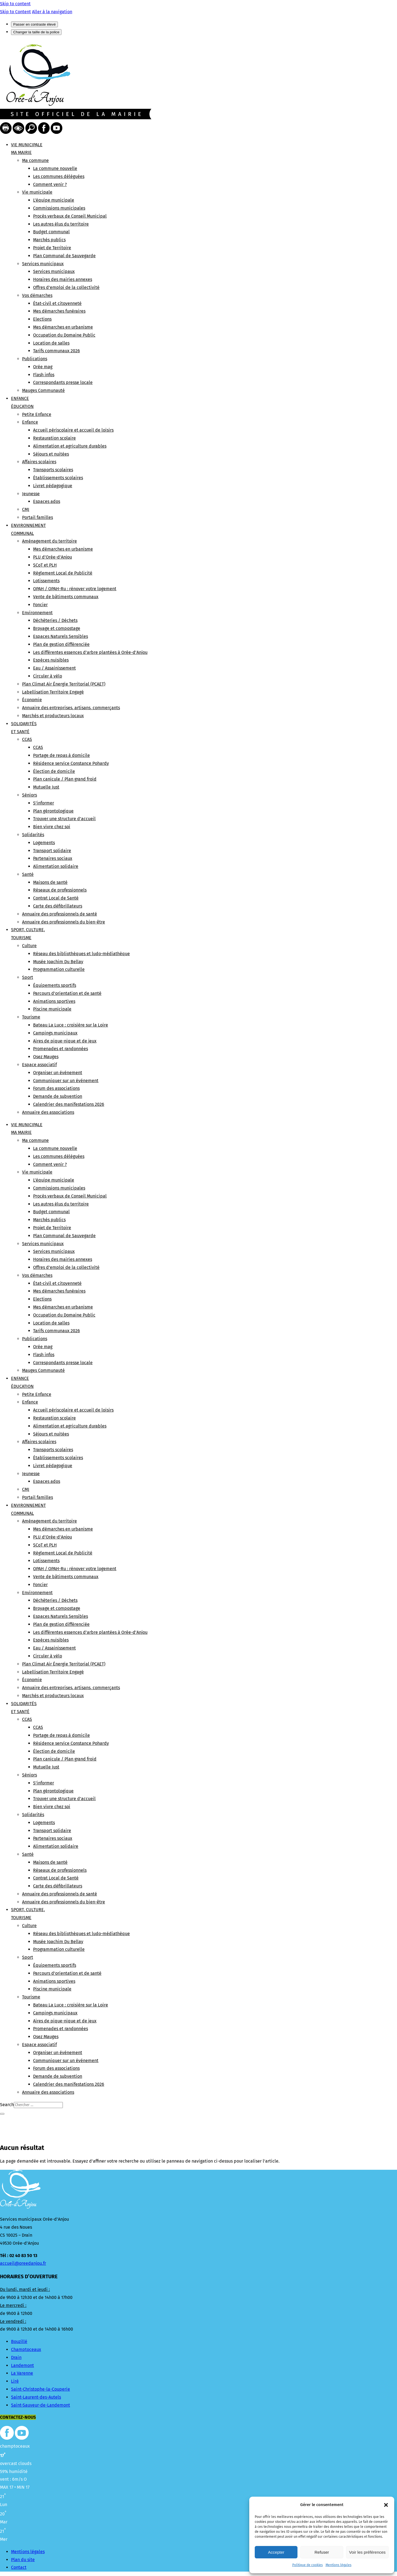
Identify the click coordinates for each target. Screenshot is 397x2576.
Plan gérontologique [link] (53, 811)
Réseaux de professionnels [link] (60, 890)
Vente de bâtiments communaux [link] (65, 596)
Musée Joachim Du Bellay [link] (58, 961)
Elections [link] (42, 319)
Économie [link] (32, 699)
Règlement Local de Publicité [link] (62, 573)
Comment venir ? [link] (50, 184)
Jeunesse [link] (31, 493)
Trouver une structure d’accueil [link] (64, 818)
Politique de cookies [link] (307, 2565)
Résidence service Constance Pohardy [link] (71, 763)
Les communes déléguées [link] (58, 176)
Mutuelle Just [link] (46, 787)
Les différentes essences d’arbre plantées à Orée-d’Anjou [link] (90, 652)
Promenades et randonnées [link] (60, 1048)
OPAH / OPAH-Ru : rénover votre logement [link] (74, 588)
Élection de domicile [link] (54, 771)
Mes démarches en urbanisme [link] (63, 327)
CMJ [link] (25, 509)
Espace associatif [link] (39, 1064)
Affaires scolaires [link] (39, 461)
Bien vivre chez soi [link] (51, 826)
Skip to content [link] (15, 3)
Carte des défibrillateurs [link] (57, 906)
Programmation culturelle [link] (59, 969)
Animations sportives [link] (54, 1001)
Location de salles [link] (51, 343)
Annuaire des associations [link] (48, 1112)
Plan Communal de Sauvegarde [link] (64, 255)
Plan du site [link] (23, 2559)
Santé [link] (28, 874)
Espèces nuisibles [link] (51, 660)
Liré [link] (15, 2381)
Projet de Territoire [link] (52, 247)
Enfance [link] (30, 422)
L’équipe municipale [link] (53, 200)
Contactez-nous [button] (18, 2417)
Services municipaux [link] (43, 263)
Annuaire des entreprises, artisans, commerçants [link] (71, 707)
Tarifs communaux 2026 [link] (56, 350)
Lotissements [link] (46, 580)
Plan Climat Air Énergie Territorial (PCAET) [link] (63, 684)
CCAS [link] (27, 739)
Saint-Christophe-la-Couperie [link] (40, 2389)
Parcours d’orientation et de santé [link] (67, 993)
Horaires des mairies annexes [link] (62, 279)
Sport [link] (27, 977)
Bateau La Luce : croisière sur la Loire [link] (70, 1025)
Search (7, 2104)
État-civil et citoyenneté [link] (57, 303)
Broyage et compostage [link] (56, 628)
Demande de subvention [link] (57, 1096)
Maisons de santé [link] (50, 882)
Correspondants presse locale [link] (63, 382)
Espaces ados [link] (46, 501)
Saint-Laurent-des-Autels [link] (36, 2397)
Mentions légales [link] (339, 2565)
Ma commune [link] (35, 160)
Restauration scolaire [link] (54, 438)
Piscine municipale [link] (52, 1009)
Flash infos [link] (43, 374)
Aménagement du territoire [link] (49, 541)
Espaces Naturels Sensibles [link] (60, 636)
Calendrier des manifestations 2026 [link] (68, 1104)
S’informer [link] (43, 803)
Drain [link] (16, 2357)
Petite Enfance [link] (36, 414)
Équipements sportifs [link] (54, 985)
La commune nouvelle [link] (55, 168)
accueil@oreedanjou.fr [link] (23, 2263)
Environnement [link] (37, 612)
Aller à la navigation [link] (52, 11)
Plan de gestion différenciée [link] (61, 644)
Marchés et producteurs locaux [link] (53, 715)
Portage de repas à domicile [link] (61, 755)
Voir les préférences (367, 2552)
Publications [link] (34, 358)
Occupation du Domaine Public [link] (64, 335)
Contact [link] (18, 2567)
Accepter (276, 2552)
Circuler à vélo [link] (47, 676)
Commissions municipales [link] (59, 208)
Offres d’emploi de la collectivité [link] (66, 287)
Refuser (322, 2552)
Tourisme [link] (31, 1017)
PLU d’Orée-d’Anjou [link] (52, 557)
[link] (35, 104)
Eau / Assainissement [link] (54, 668)
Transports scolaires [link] (53, 469)
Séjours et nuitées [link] (51, 454)
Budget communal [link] (51, 231)
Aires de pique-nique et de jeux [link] (64, 1041)
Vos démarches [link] (37, 295)
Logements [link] (44, 842)
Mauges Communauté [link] (43, 390)
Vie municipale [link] (37, 192)
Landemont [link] (22, 2365)
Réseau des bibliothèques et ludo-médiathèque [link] (81, 953)
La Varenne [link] (22, 2373)
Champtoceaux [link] (26, 2349)
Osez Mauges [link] (45, 1056)
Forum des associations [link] (56, 1088)
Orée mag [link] (42, 366)
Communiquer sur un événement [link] (65, 1080)
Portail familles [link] (37, 517)
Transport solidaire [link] (52, 850)
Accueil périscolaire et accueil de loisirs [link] (73, 430)
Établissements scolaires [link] (58, 477)
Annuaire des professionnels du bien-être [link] (63, 922)
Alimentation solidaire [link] (55, 866)
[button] (386, 2505)
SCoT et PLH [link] (45, 565)
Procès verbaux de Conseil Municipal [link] (70, 216)
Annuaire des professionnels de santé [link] (59, 914)
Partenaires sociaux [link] (52, 858)
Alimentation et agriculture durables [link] (69, 446)
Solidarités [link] (33, 834)
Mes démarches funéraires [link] (59, 311)
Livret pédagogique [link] (52, 485)
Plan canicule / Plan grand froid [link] (64, 779)
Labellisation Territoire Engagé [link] (53, 692)
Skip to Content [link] (15, 11)
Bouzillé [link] (19, 2341)
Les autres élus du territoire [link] (61, 224)
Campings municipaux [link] (55, 1033)
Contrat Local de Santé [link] (56, 898)
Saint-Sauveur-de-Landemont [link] (40, 2405)
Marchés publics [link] (49, 239)
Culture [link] (29, 945)
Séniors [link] (29, 795)
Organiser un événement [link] (57, 1072)
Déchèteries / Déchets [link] (55, 620)
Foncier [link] (40, 604)
